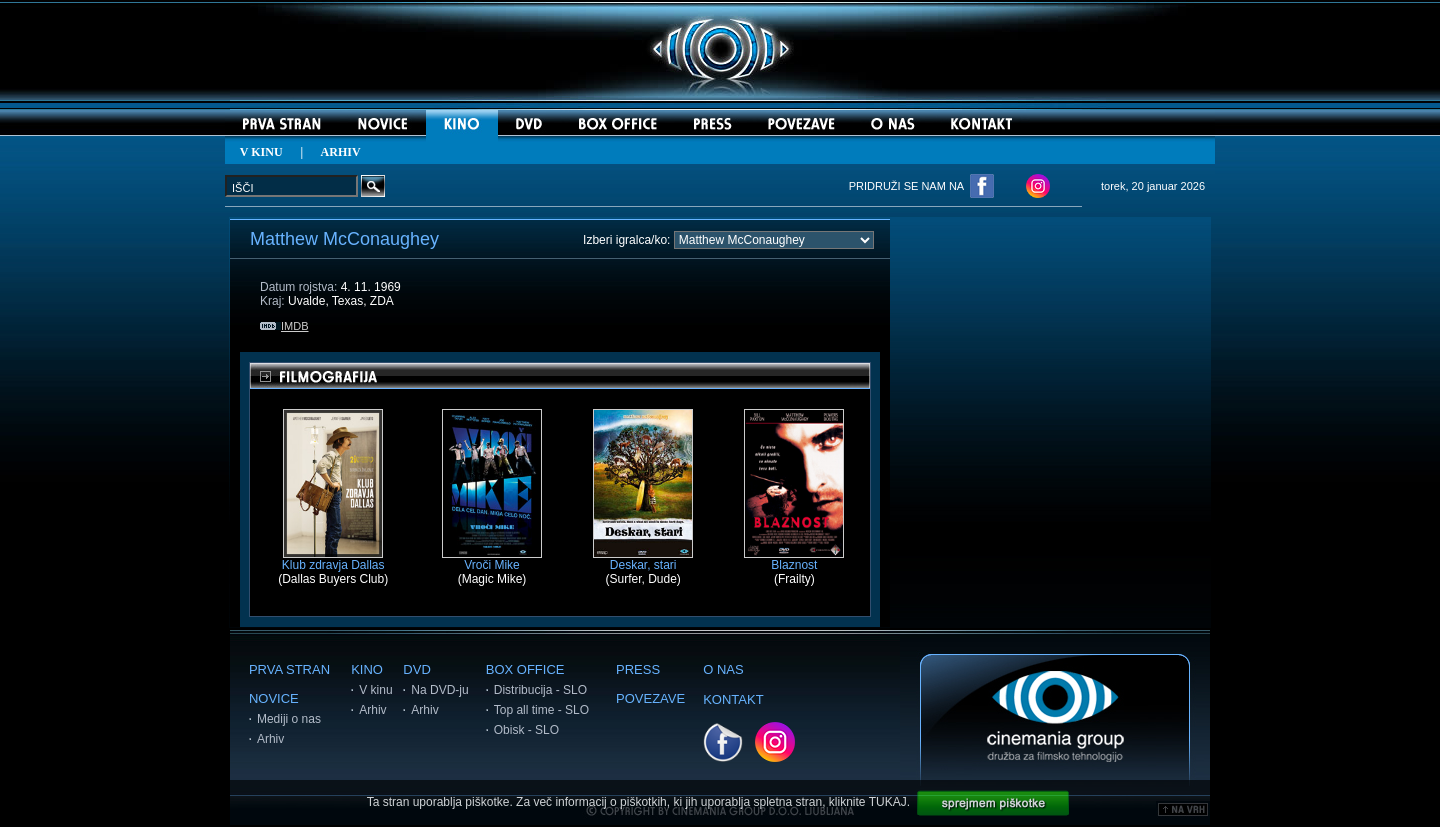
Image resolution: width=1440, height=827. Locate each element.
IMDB (284, 326)
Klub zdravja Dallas (333, 559)
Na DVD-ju (439, 690)
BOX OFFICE (525, 669)
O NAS (723, 669)
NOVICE (274, 698)
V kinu (375, 690)
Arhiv (270, 739)
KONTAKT (733, 699)
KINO (367, 669)
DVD (416, 669)
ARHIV (341, 152)
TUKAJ (888, 802)
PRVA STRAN (289, 669)
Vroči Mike (492, 559)
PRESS (638, 669)
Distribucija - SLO (540, 690)
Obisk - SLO (526, 730)
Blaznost (794, 559)
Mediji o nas (289, 719)
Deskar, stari (643, 559)
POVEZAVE (650, 698)
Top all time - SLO (541, 710)
